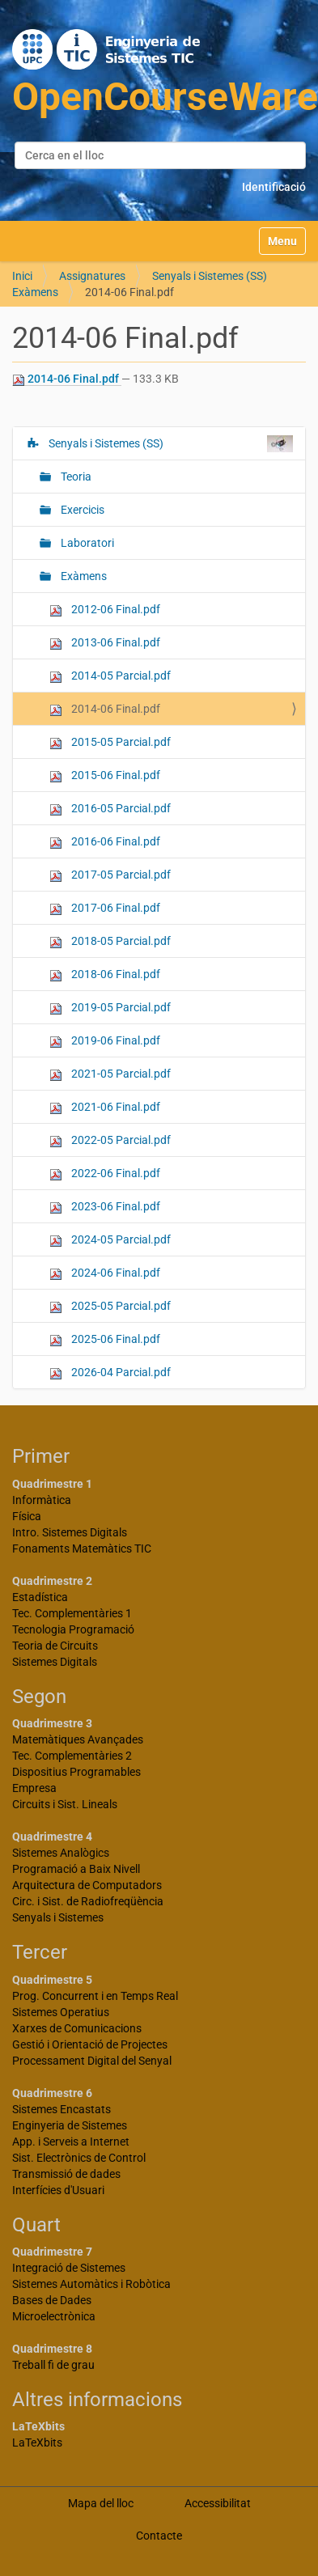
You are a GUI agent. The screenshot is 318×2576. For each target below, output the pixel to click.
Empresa (34, 1788)
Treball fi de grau (53, 2364)
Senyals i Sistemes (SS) (209, 275)
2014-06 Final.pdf (66, 379)
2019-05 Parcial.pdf (110, 1008)
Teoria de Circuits (55, 1645)
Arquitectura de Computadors (87, 1885)
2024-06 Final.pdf (104, 1273)
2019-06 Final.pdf (104, 1041)
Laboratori (86, 542)
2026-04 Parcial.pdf (110, 1372)
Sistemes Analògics (60, 1852)
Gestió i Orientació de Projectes (89, 2044)
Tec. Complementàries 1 (72, 1613)
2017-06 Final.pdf (104, 908)
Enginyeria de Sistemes (69, 2125)
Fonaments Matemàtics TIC (81, 1548)
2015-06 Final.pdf (104, 775)
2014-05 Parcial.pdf (110, 676)
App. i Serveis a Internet (70, 2141)
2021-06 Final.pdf (104, 1107)
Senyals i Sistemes (58, 1917)
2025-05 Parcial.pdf (110, 1306)
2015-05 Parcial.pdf (110, 742)
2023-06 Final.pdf (104, 1207)
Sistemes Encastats (61, 2109)
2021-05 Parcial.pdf (110, 1074)
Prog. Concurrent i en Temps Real (95, 1995)
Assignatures (92, 275)
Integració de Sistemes (68, 2267)
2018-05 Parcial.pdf (110, 941)
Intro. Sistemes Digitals (69, 1532)
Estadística (40, 1597)
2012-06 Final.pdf (104, 609)
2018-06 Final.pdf (104, 974)
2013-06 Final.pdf (104, 643)
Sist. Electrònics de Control (79, 2157)
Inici (22, 275)
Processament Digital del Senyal (92, 2060)
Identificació (274, 186)
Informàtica (41, 1499)
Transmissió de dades (66, 2173)
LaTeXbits (37, 2442)
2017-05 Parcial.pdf (110, 875)
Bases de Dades (51, 2300)
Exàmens (35, 292)
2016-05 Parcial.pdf (110, 809)
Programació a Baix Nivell (76, 1868)
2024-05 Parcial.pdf (110, 1240)
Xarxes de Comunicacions (77, 2028)
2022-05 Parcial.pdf (110, 1140)
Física (26, 1516)
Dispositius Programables (76, 1771)
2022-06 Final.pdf (104, 1173)
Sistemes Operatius (60, 2012)
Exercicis (81, 509)
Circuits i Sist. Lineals (64, 1804)
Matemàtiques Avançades (77, 1739)
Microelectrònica (53, 2316)
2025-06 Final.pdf (104, 1339)
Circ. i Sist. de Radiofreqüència (87, 1901)
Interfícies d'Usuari (58, 2190)
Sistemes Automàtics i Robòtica (91, 2283)
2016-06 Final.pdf (104, 842)
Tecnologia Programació (73, 1629)
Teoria (74, 476)
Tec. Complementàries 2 (72, 1755)
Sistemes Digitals (54, 1661)
